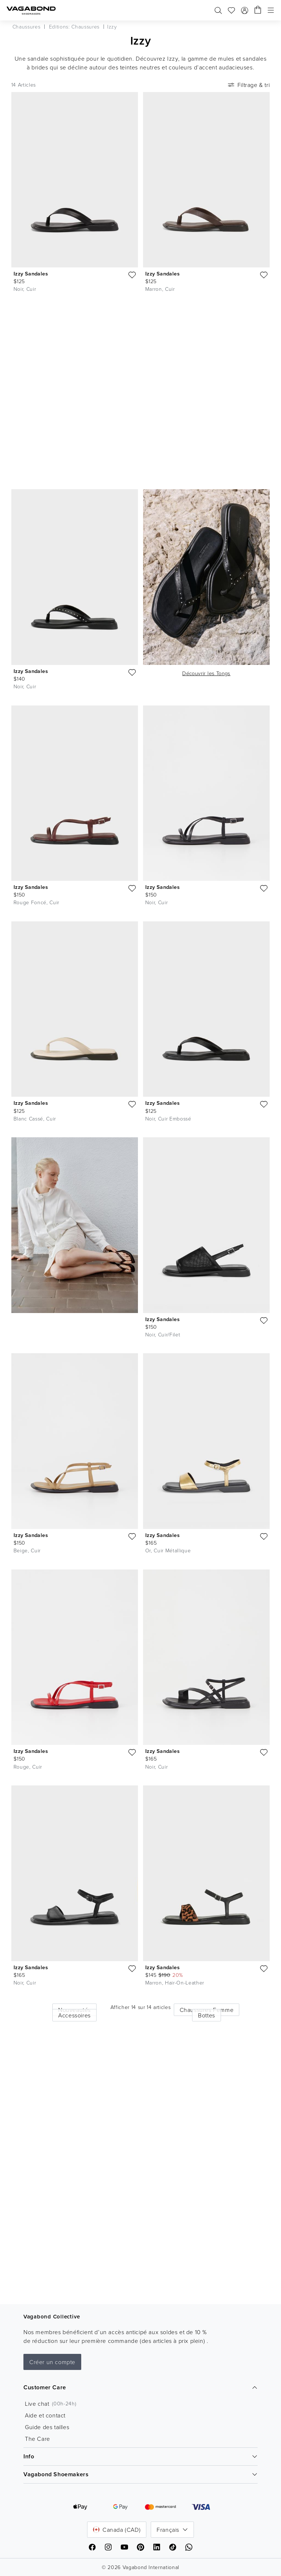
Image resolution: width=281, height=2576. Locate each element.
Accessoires (74, 2015)
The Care (37, 2439)
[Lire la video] (261, 317)
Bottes (206, 2015)
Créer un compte (52, 2362)
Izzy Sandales (31, 273)
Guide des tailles (47, 2427)
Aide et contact (45, 2415)
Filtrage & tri (248, 84)
